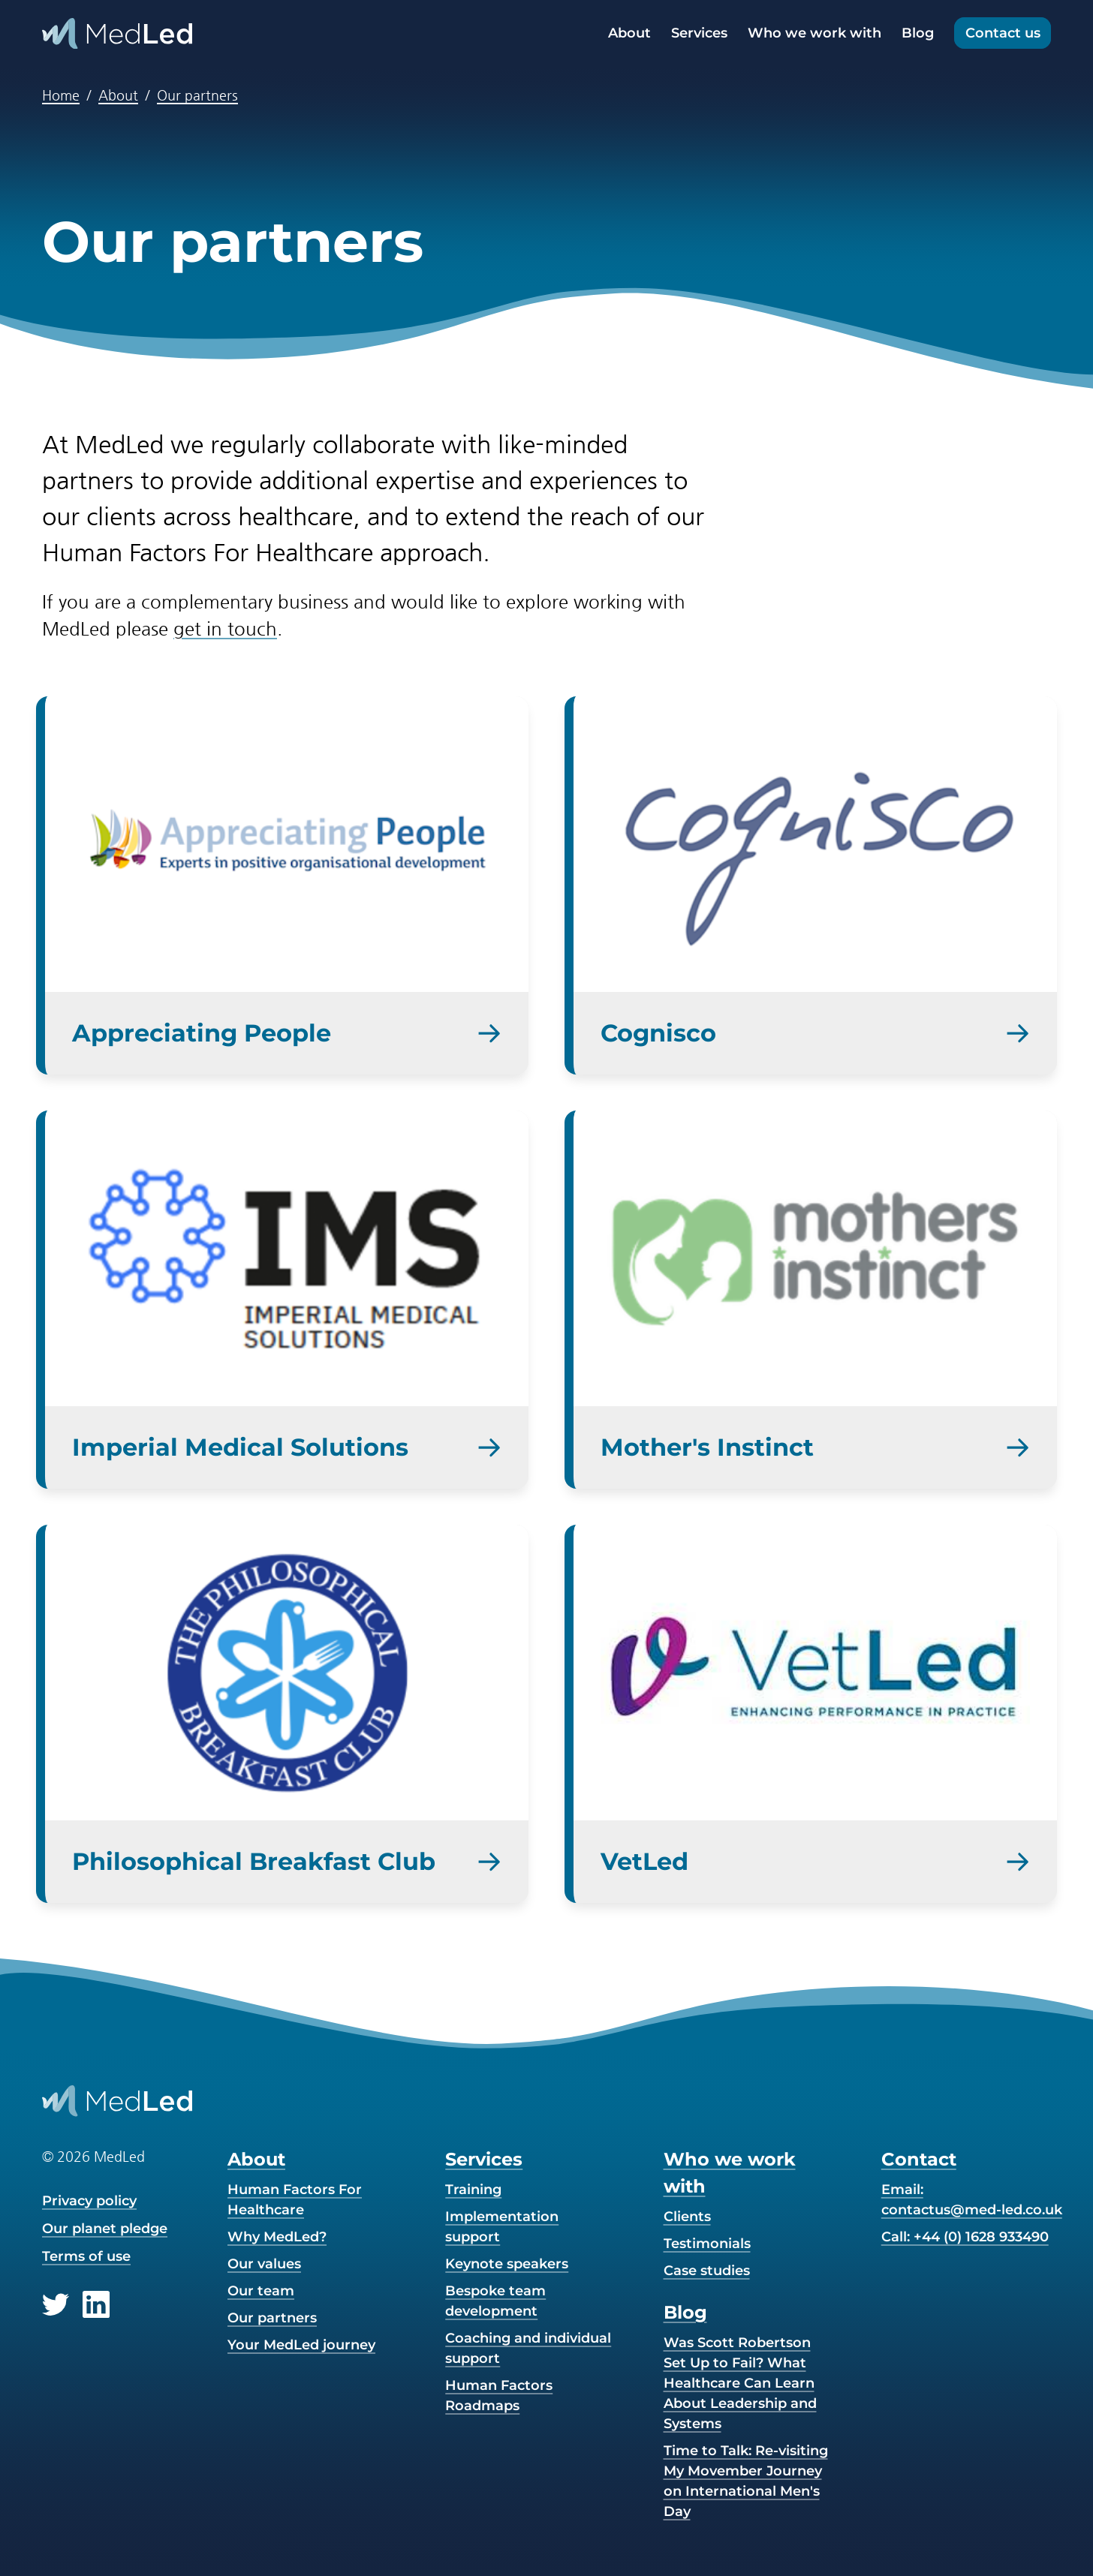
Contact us (1002, 33)
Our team (260, 2291)
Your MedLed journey (301, 2345)
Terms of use (86, 2256)
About (629, 33)
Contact (918, 2159)
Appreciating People (201, 1033)
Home (61, 95)
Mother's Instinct (707, 1447)
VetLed (644, 1861)
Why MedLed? (277, 2237)
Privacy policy (89, 2201)
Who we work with (814, 33)
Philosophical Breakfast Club (253, 1861)
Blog (918, 33)
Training (473, 2189)
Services (699, 33)
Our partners (197, 95)
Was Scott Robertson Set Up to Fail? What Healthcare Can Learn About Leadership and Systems (740, 2383)
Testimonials (707, 2243)
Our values (264, 2264)
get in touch (225, 628)
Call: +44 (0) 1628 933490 (965, 2237)
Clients (687, 2216)
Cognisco (658, 1033)
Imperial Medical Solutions (240, 1447)
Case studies (707, 2270)
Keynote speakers (506, 2264)
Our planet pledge (104, 2228)
